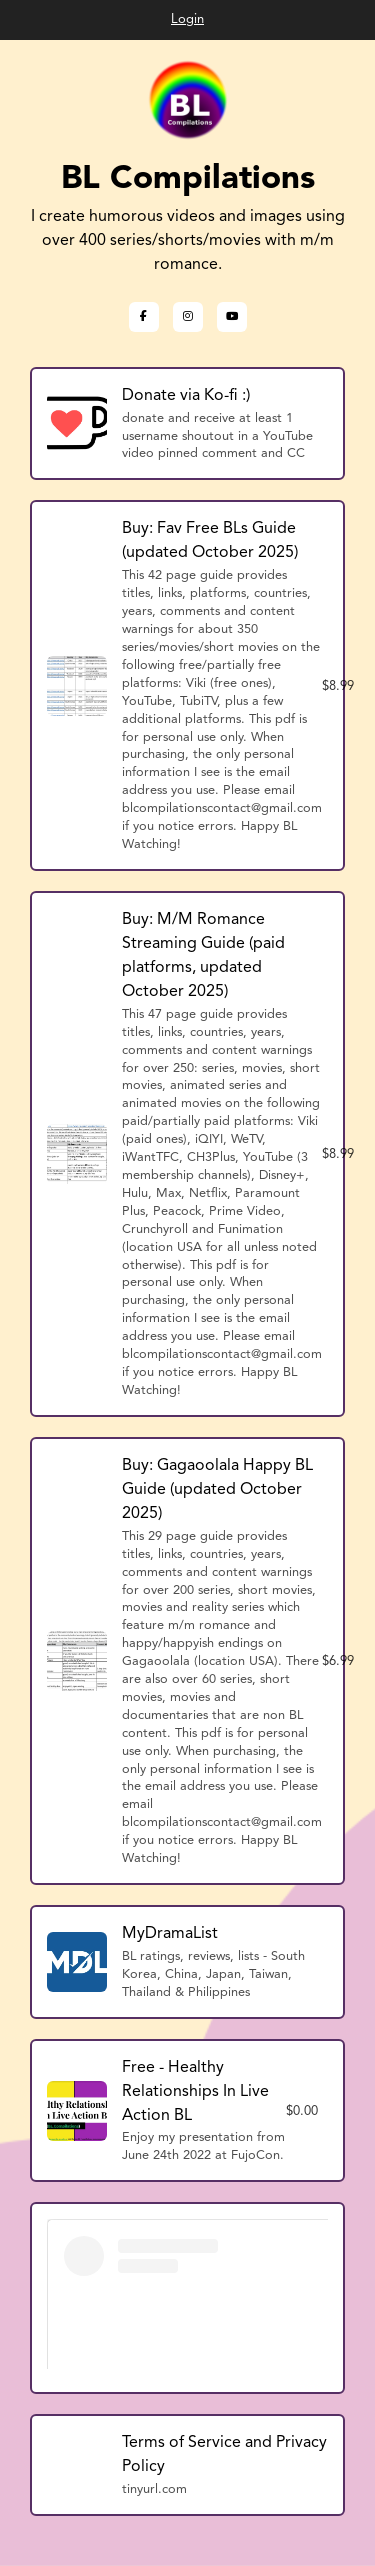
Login (187, 19)
